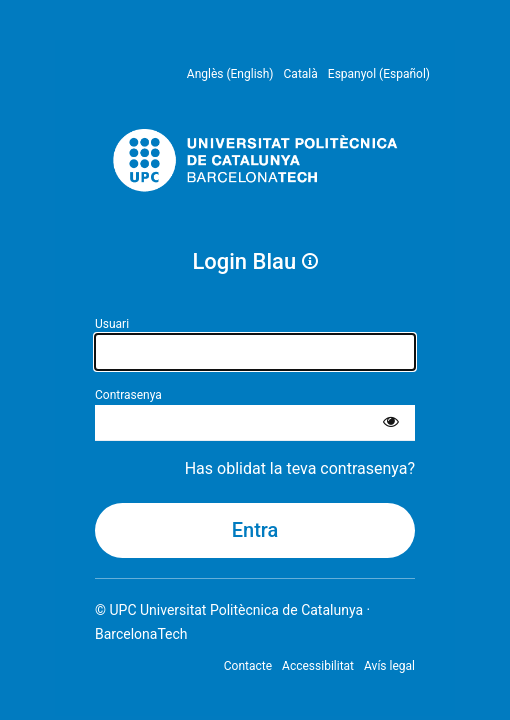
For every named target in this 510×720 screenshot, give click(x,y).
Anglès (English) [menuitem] (230, 74)
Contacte (248, 666)
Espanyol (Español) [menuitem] (379, 74)
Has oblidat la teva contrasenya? (300, 468)
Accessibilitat (318, 666)
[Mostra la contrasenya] (391, 423)
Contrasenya (128, 395)
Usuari (112, 324)
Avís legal (389, 666)
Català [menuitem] (301, 74)
